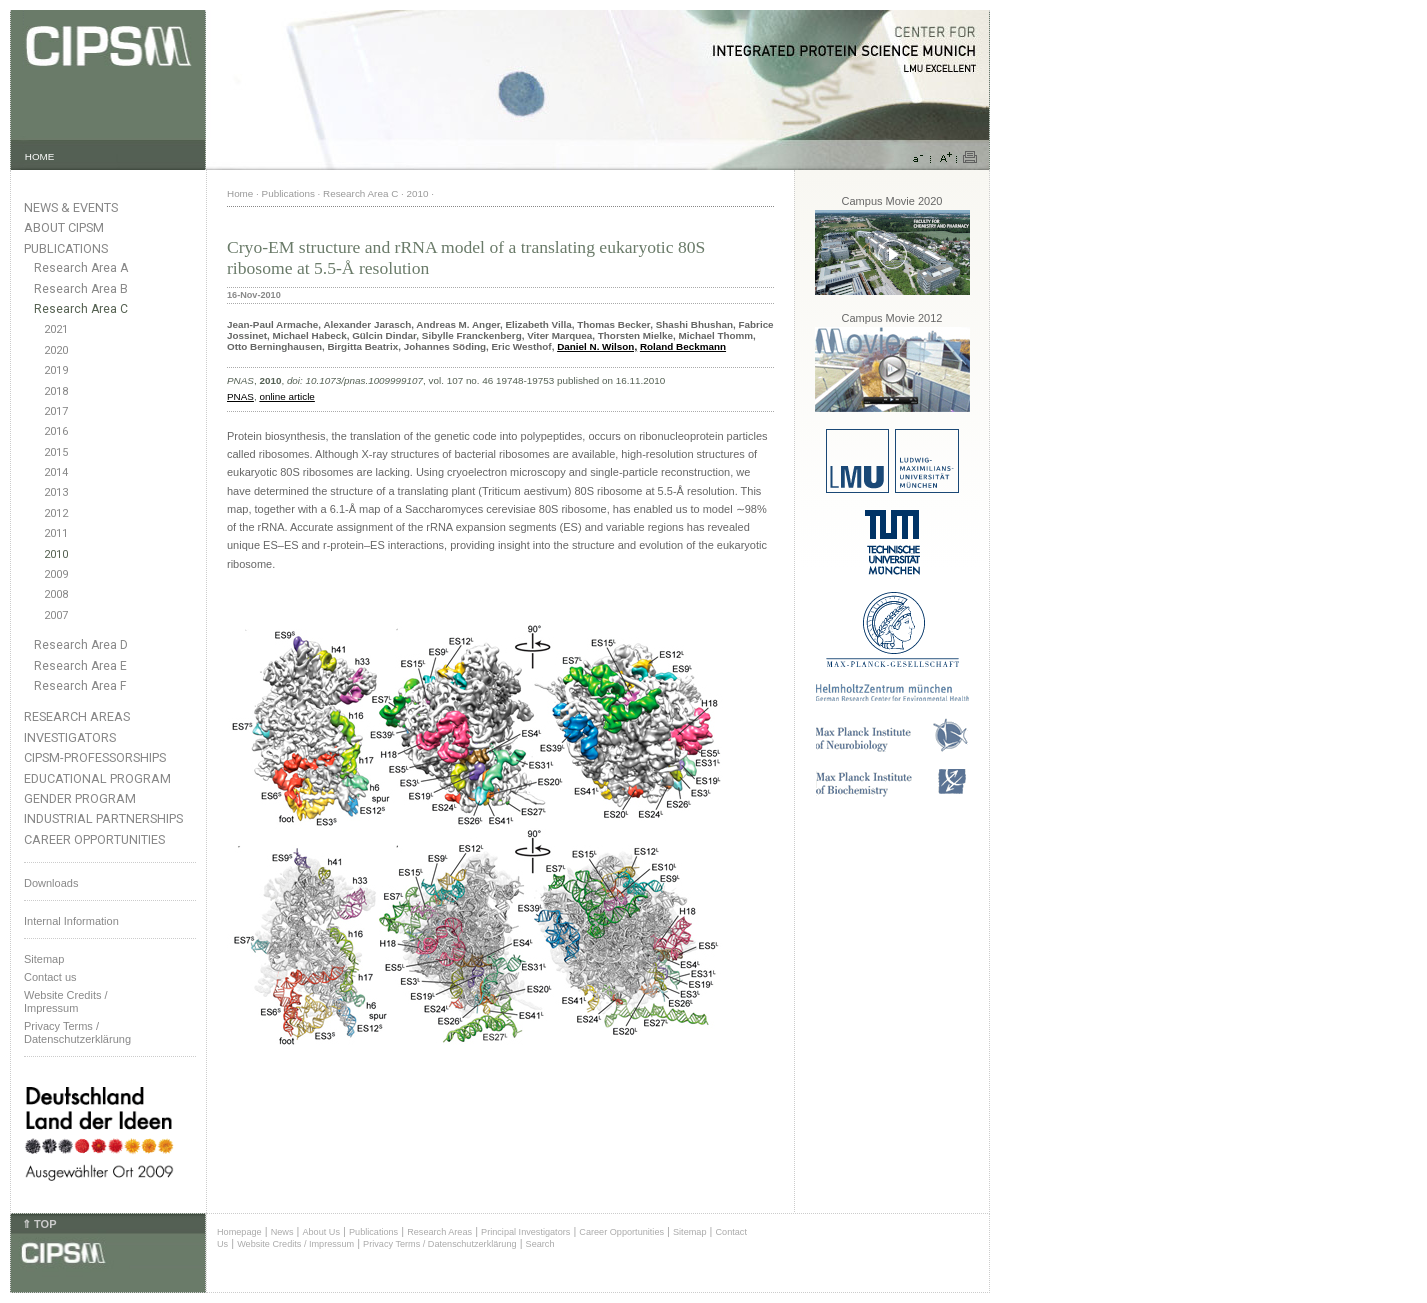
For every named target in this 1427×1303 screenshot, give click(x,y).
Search (540, 1244)
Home (240, 193)
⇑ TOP (39, 1224)
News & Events (71, 207)
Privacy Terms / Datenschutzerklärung (77, 1032)
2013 (56, 492)
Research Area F (80, 686)
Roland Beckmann (683, 346)
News (282, 1232)
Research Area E (80, 666)
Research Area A (81, 268)
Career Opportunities (94, 839)
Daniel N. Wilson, (597, 346)
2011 (56, 533)
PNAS (240, 396)
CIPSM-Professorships (95, 757)
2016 (56, 431)
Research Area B (81, 289)
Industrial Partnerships (103, 818)
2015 (56, 452)
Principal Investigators (525, 1232)
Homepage (239, 1232)
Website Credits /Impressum (66, 1001)
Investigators (70, 737)
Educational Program (97, 778)
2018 (56, 391)
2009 (56, 574)
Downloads (51, 883)
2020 (56, 350)
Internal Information (71, 921)
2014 (56, 472)
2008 (56, 594)
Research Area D (81, 645)
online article (286, 396)
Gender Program (80, 798)
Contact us (50, 977)
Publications (66, 248)
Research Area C (81, 309)
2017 (56, 411)
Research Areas (77, 716)
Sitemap (44, 959)
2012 (56, 513)
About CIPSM (64, 227)
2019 (56, 370)
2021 (56, 329)
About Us (321, 1232)
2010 (56, 554)
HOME (40, 156)
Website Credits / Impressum (295, 1244)
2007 (56, 615)
